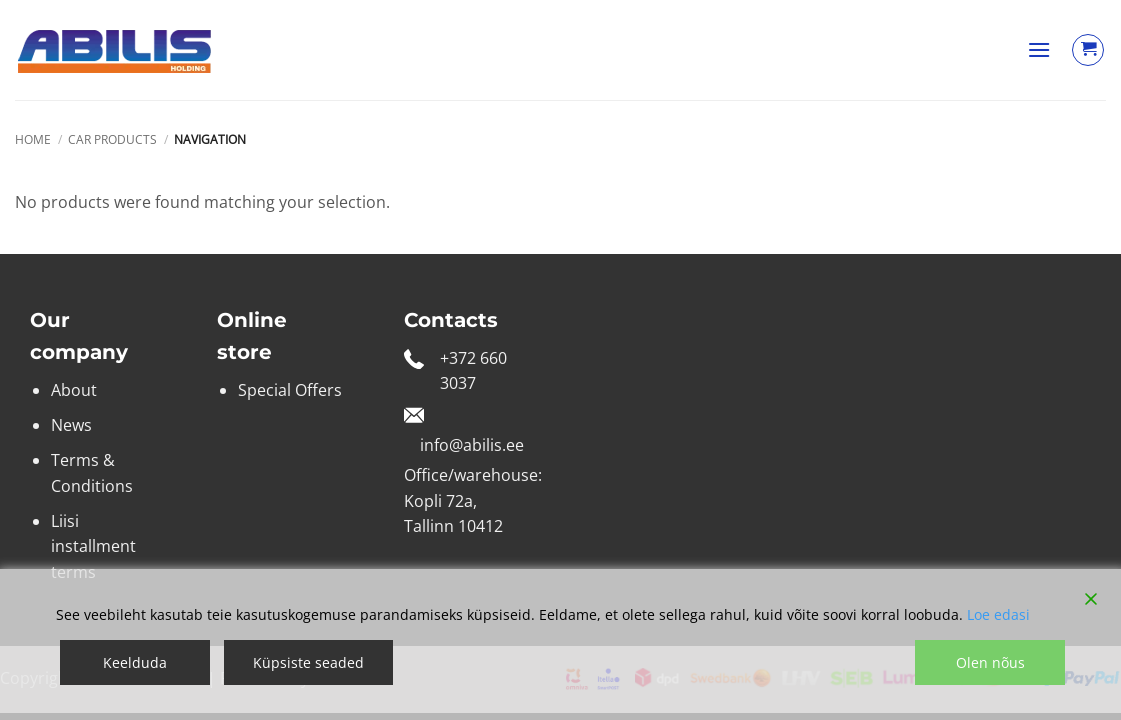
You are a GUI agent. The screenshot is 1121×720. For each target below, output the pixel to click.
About (74, 390)
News (71, 425)
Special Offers (290, 390)
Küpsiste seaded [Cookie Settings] (308, 662)
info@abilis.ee (472, 445)
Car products (112, 139)
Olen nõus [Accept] (990, 662)
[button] (1039, 49)
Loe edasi (998, 614)
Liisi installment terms (93, 546)
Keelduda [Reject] (135, 662)
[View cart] (1088, 50)
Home (33, 139)
